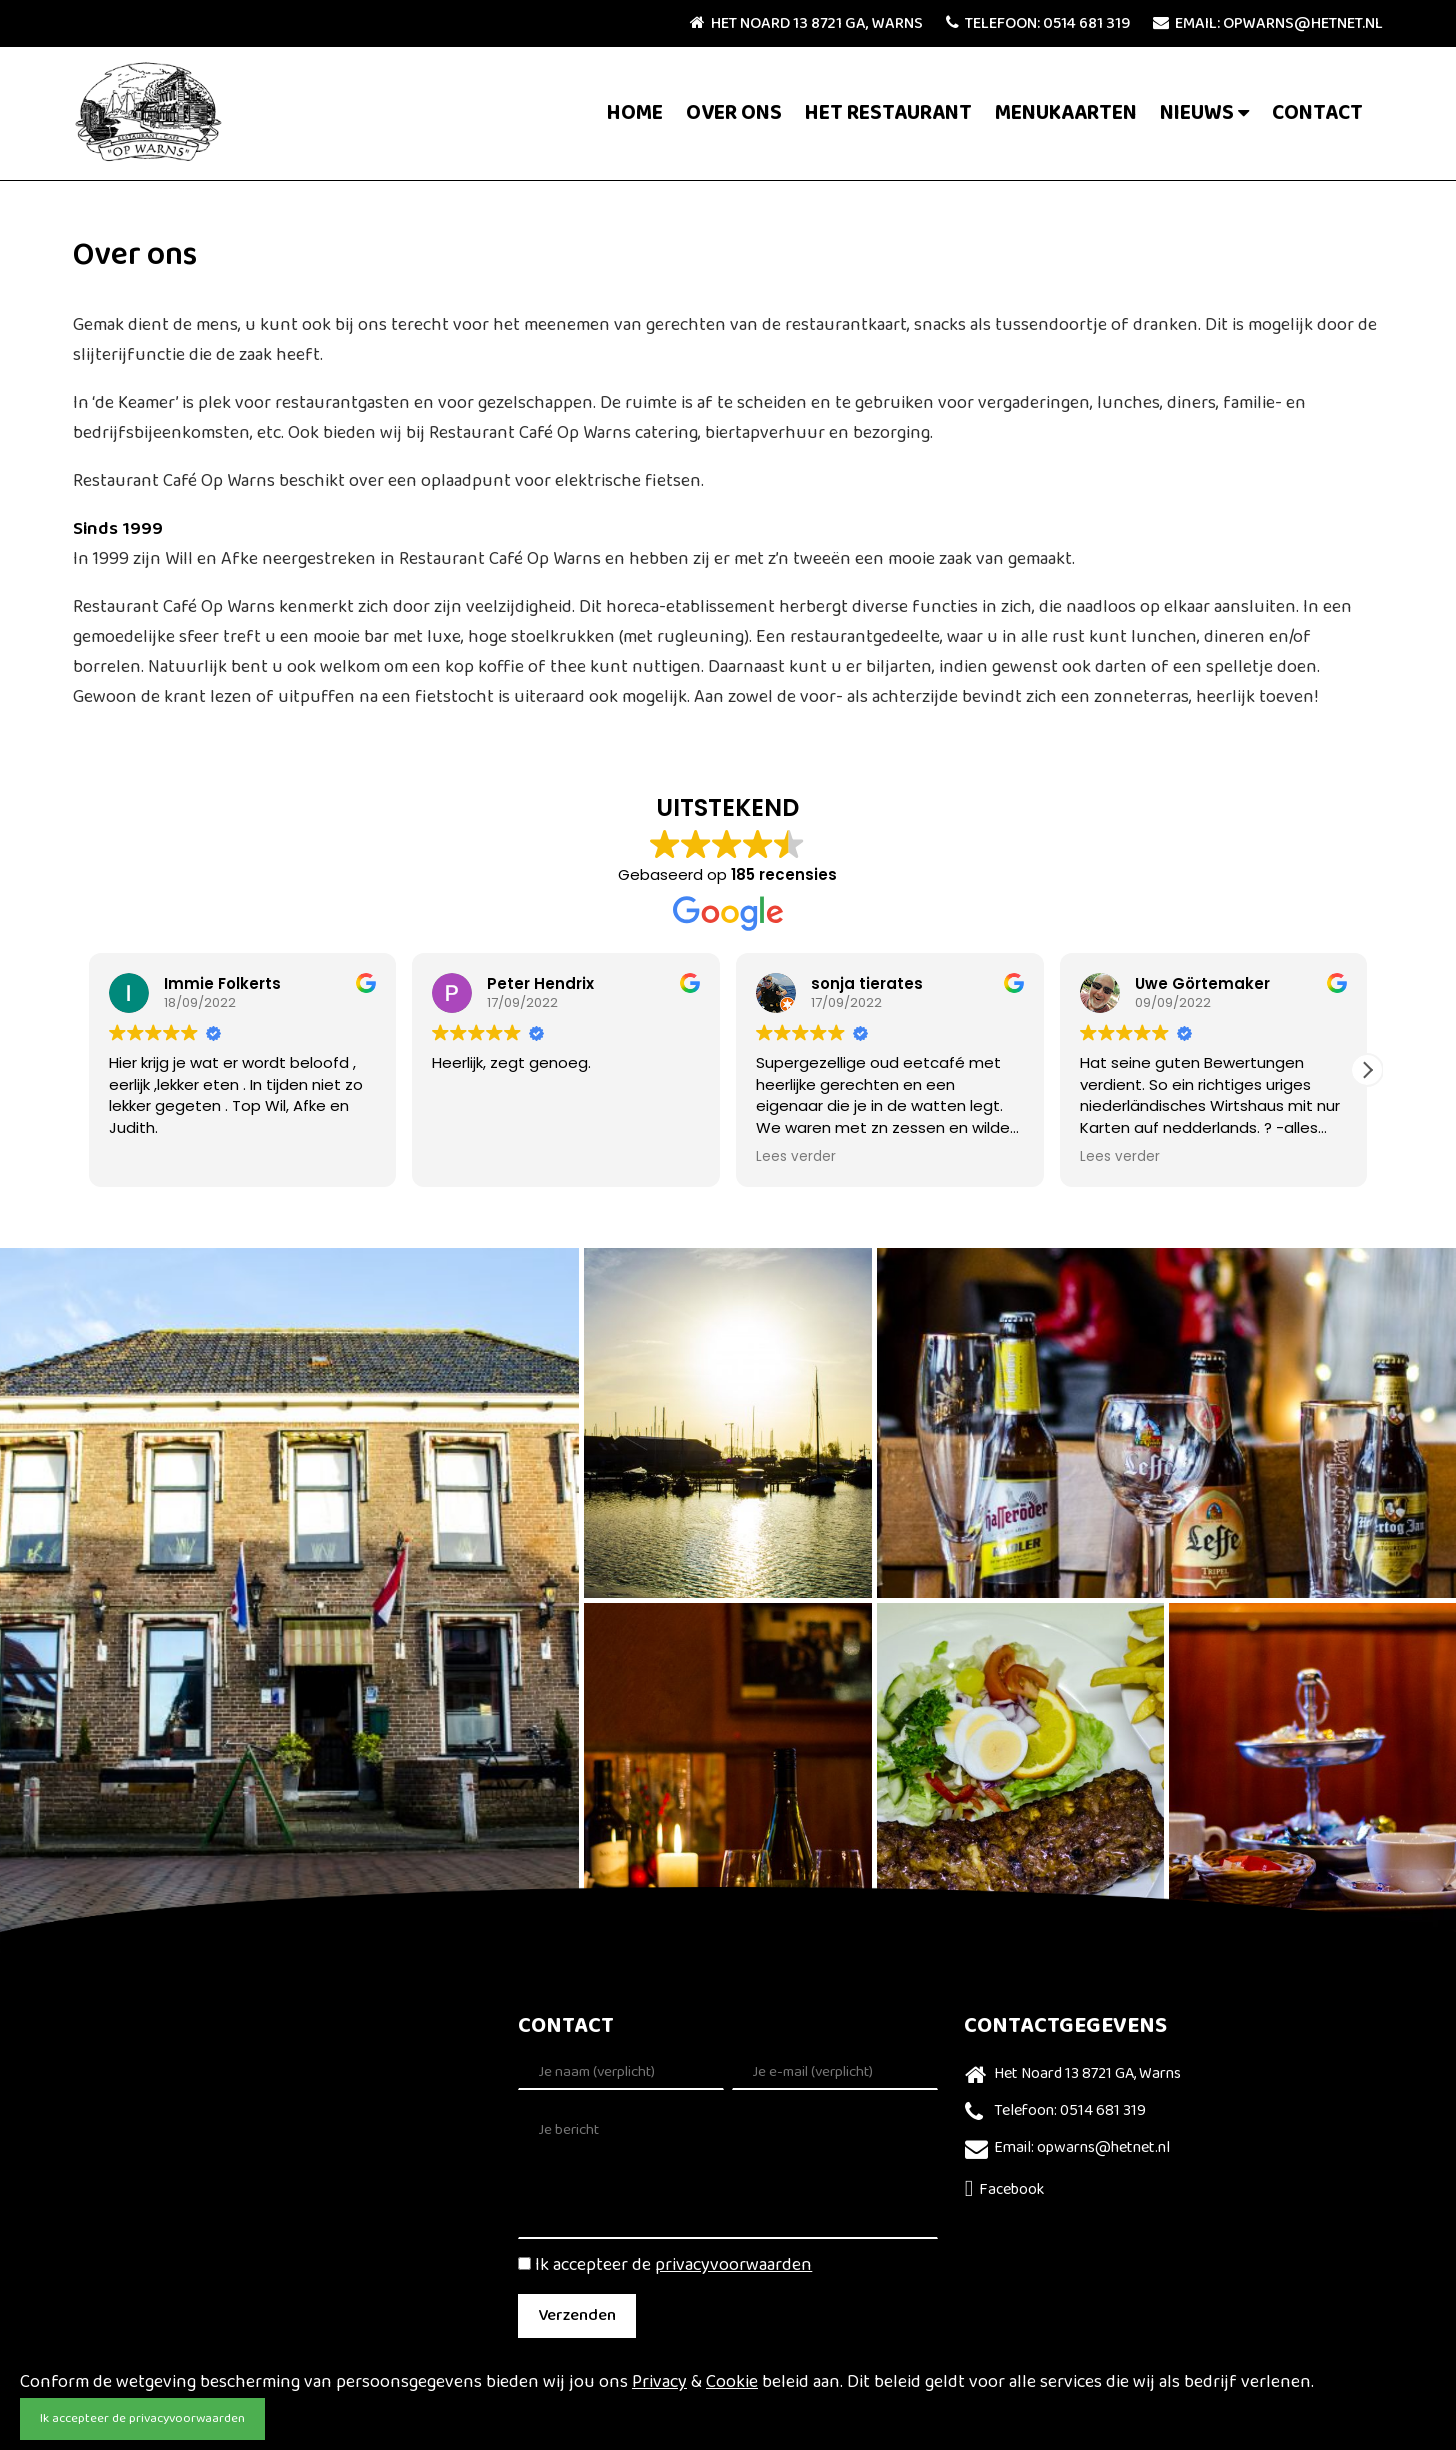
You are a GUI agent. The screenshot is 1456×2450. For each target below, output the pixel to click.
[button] (1367, 1070)
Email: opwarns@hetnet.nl (1268, 23)
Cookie (732, 2383)
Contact (1317, 113)
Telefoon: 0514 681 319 (1038, 23)
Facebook (1004, 2190)
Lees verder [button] (796, 1157)
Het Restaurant (888, 113)
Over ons (734, 113)
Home (635, 113)
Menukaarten (1066, 113)
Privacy (659, 2383)
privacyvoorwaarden (733, 2266)
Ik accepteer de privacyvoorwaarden (142, 2419)
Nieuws (1197, 113)
